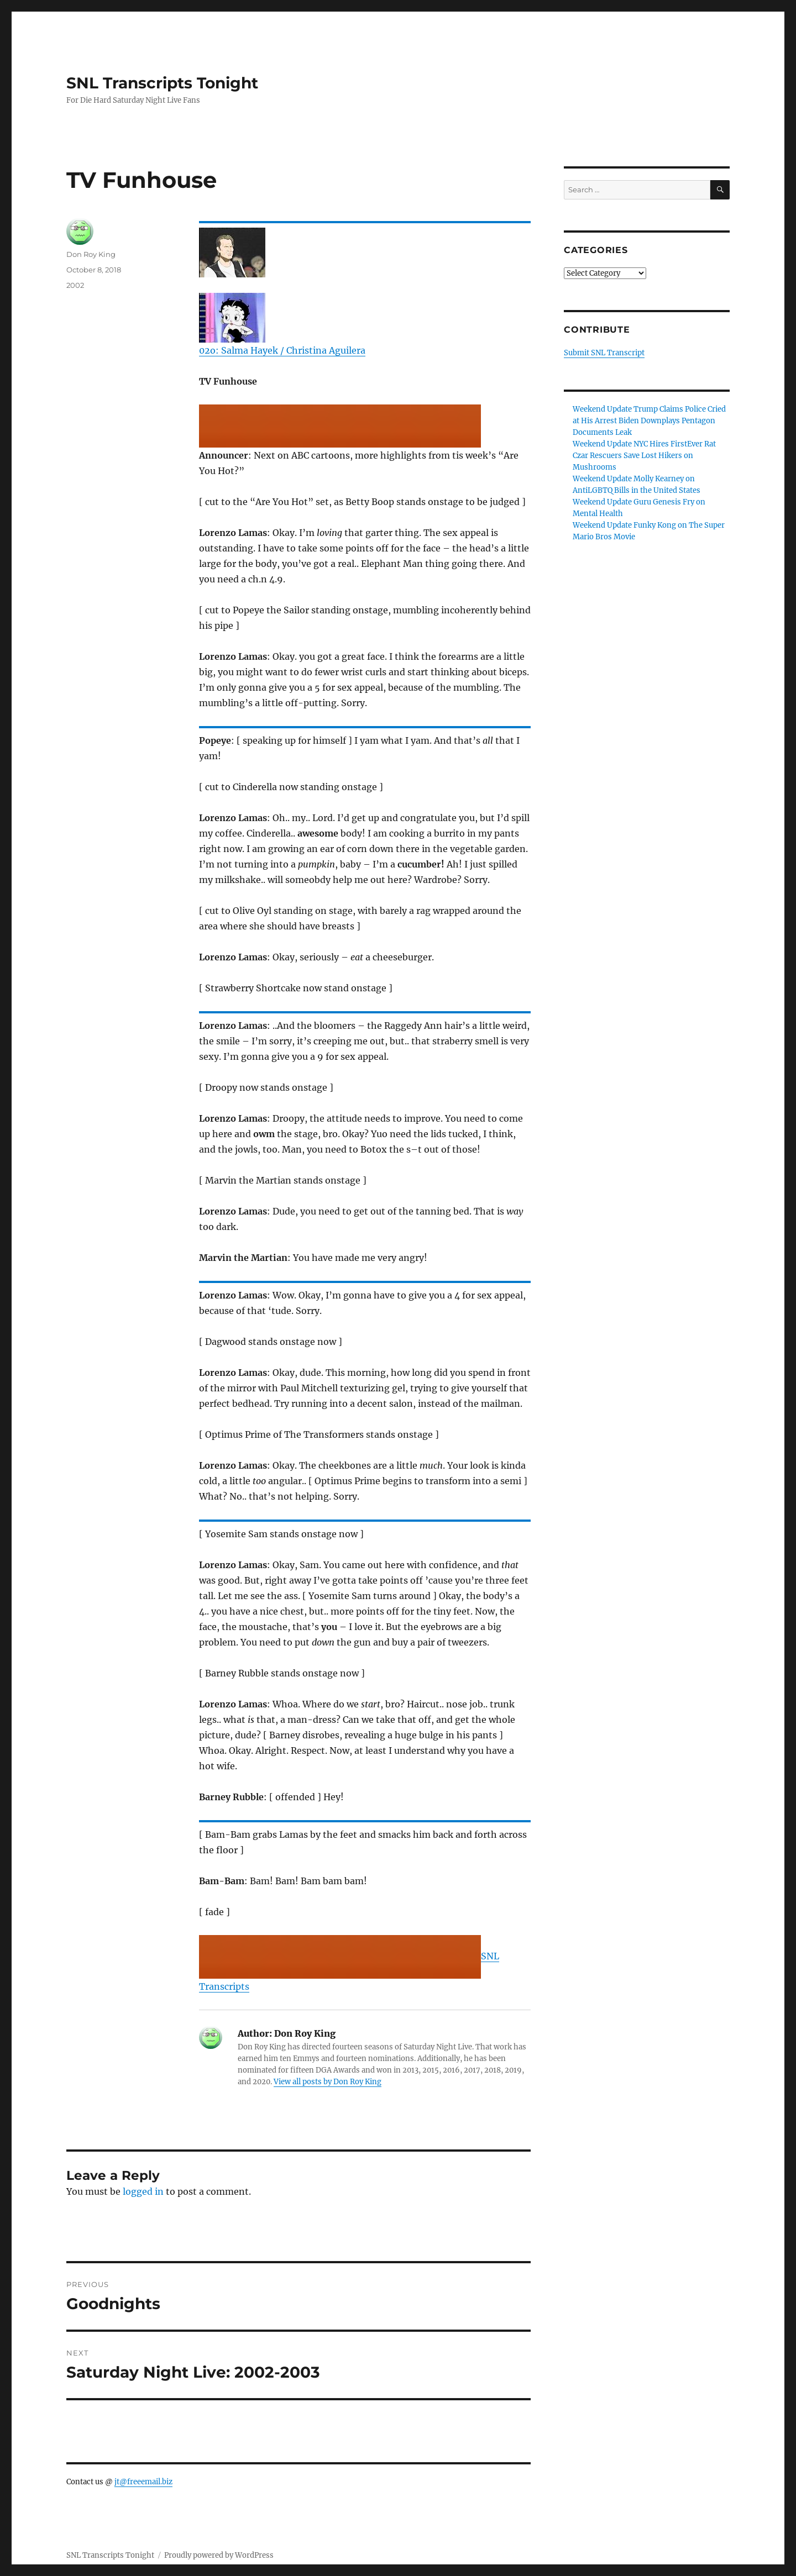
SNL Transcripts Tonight (162, 82)
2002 (75, 285)
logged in (143, 2191)
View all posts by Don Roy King (327, 2081)
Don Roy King (91, 254)
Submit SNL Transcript (604, 353)
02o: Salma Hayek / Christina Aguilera (282, 350)
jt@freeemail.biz (143, 2481)
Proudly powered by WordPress (219, 2555)
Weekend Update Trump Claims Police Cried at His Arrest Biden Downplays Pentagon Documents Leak (649, 420)
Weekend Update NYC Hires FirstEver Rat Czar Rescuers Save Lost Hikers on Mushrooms (644, 455)
